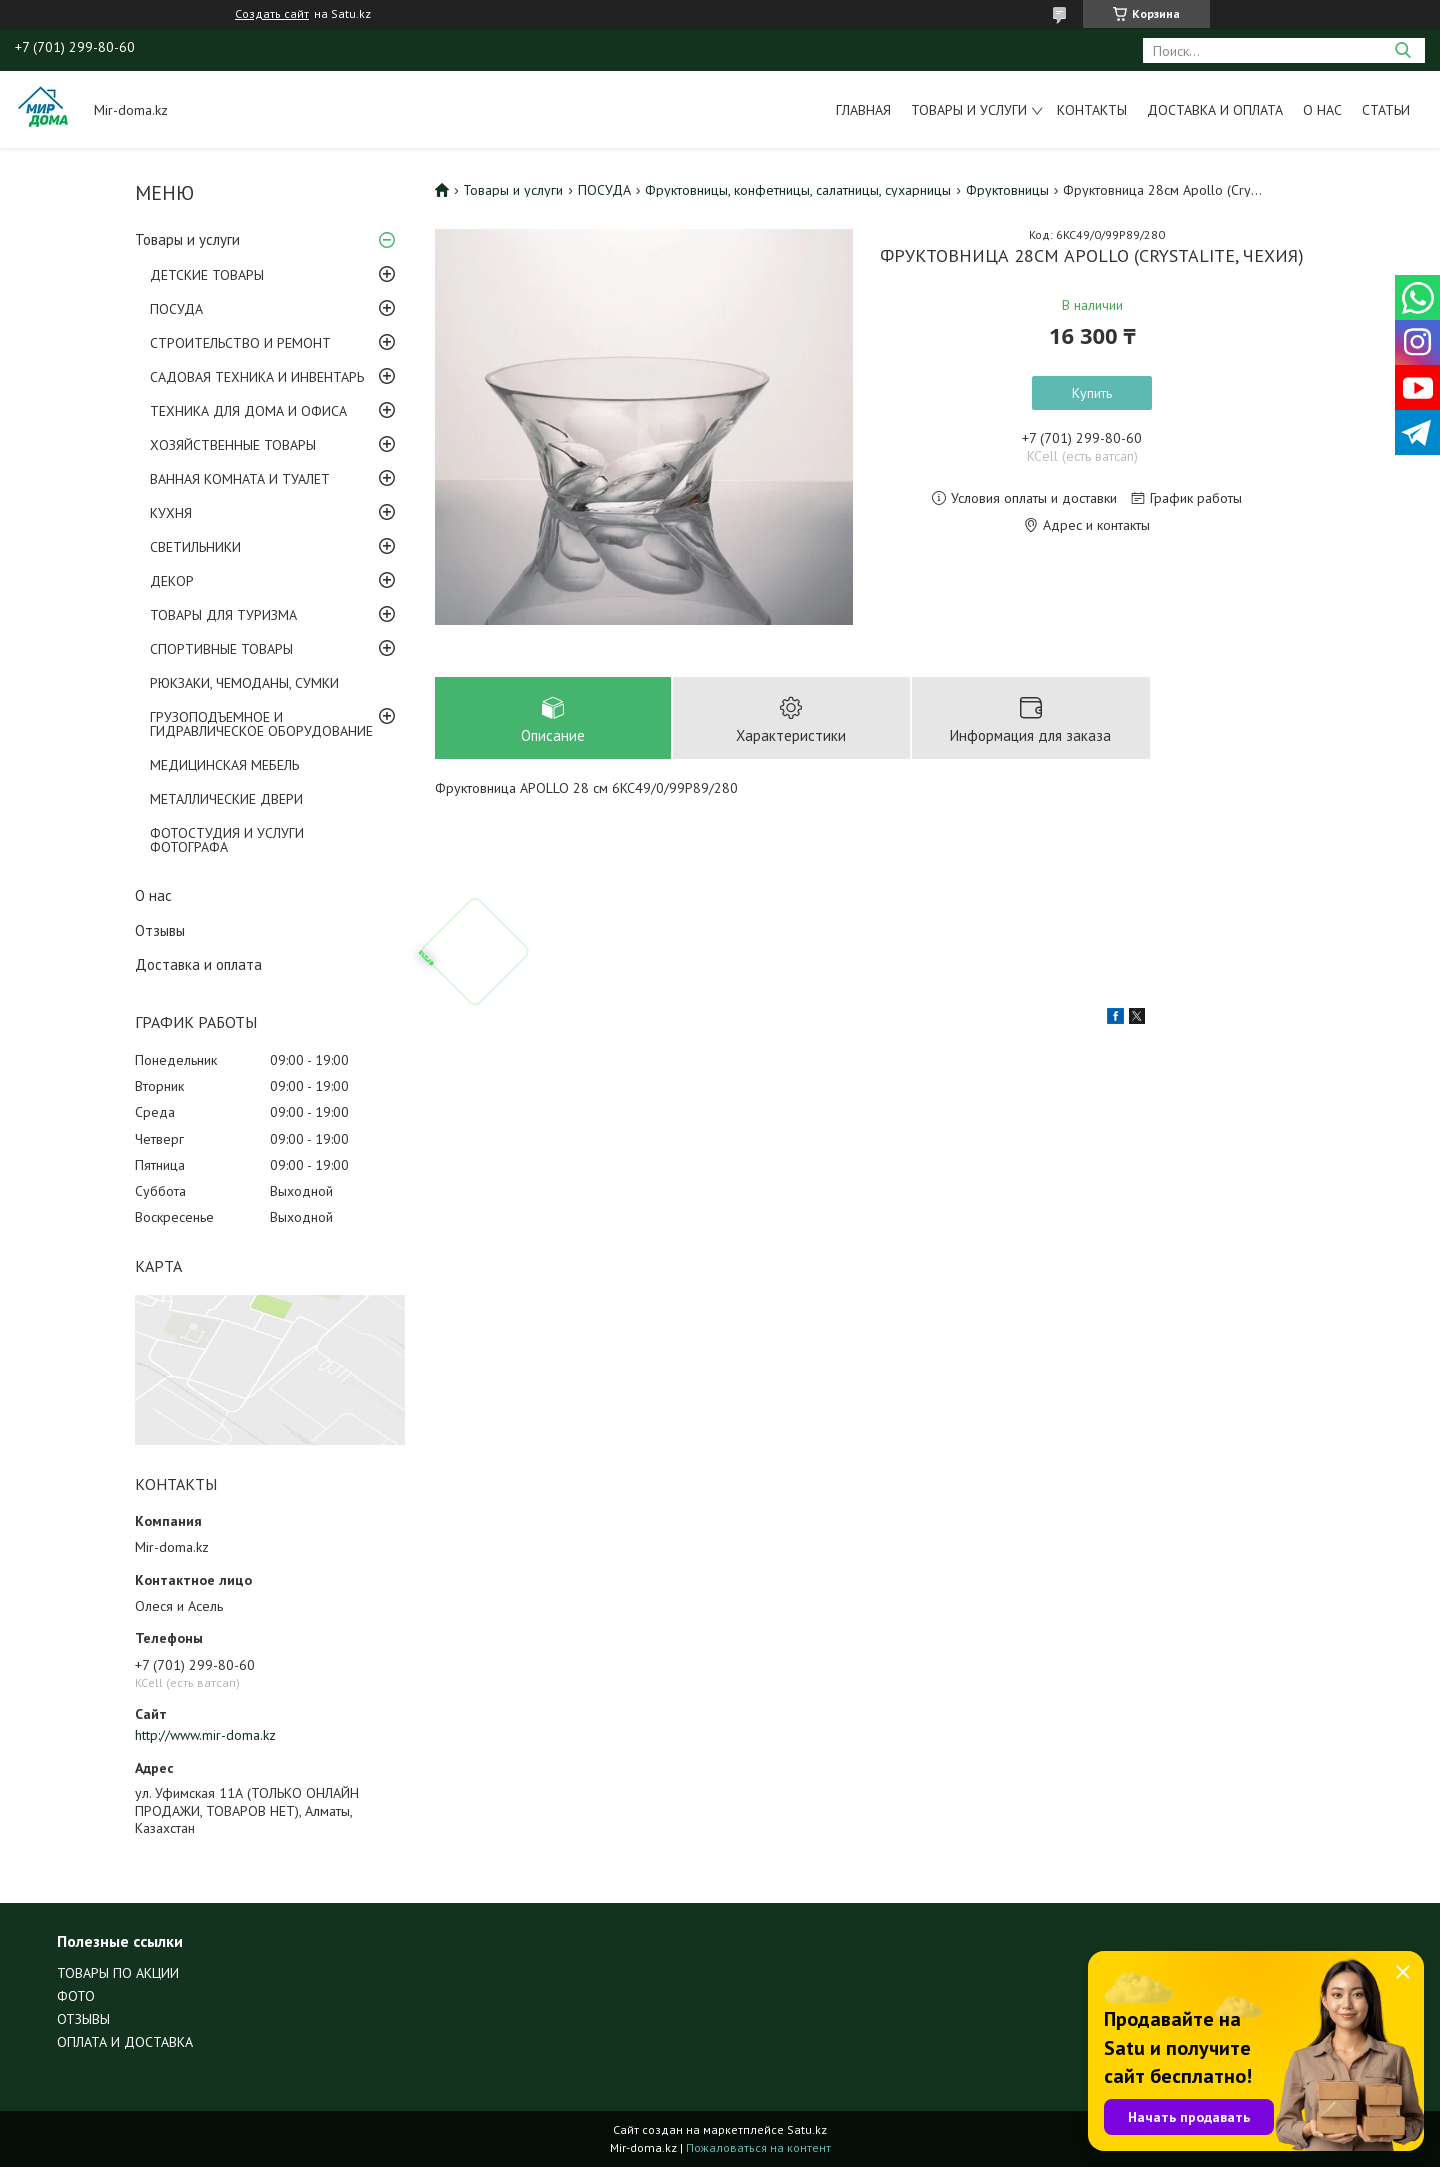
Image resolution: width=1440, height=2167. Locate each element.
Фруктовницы (1007, 190)
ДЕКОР (172, 581)
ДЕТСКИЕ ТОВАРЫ (207, 275)
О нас (1322, 110)
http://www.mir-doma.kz (205, 1735)
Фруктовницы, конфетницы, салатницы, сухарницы (798, 190)
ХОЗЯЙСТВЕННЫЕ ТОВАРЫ (233, 445)
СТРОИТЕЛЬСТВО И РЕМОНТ (240, 343)
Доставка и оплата (1215, 110)
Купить (1092, 393)
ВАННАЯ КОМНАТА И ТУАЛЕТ (240, 479)
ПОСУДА (176, 309)
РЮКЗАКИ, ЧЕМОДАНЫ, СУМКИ (244, 683)
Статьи (1386, 110)
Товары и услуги (969, 110)
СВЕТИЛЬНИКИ (195, 547)
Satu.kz (807, 2129)
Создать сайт (272, 14)
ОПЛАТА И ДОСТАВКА (125, 2042)
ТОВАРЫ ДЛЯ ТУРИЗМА (223, 615)
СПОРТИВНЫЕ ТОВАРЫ (221, 649)
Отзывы (160, 930)
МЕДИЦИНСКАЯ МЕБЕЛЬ (224, 765)
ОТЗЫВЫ (83, 2019)
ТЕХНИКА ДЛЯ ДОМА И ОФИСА (248, 411)
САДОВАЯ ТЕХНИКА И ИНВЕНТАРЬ (257, 377)
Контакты (1092, 110)
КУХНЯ (171, 513)
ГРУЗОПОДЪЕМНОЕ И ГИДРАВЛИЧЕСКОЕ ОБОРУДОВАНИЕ (261, 724)
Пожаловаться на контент (758, 2147)
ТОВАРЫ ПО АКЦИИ (118, 1973)
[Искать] (1402, 50)
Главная (863, 110)
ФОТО (76, 1996)
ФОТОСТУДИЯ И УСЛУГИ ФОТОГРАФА (227, 840)
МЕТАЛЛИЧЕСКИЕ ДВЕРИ (226, 799)
